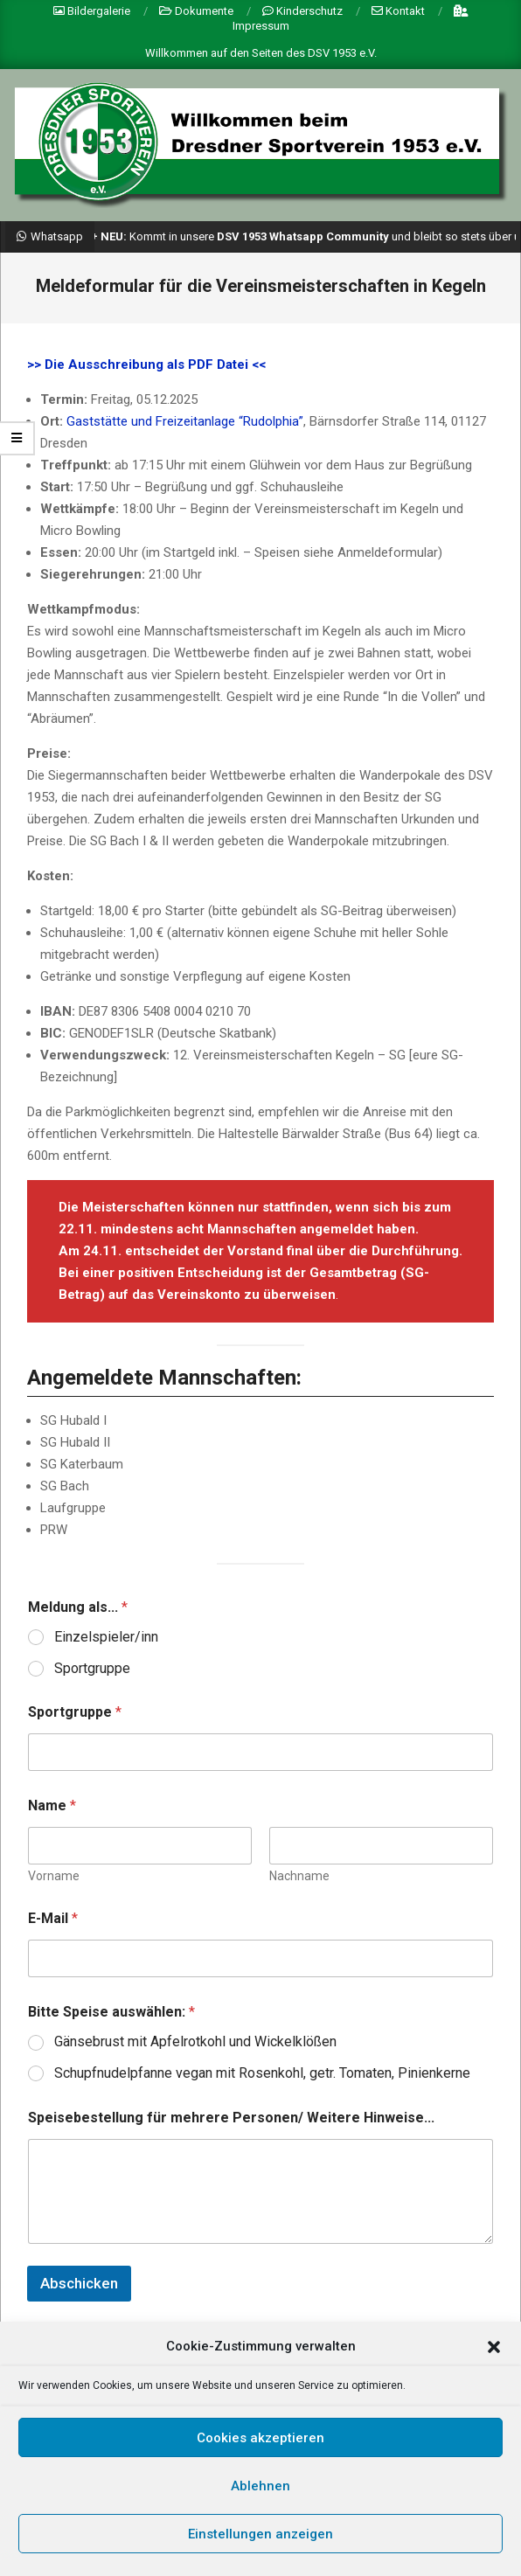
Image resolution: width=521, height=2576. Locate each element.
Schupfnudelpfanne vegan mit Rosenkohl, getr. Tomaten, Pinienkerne (262, 2073)
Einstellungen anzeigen (260, 2551)
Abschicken (79, 2283)
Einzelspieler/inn (106, 1636)
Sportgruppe (92, 1668)
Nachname (299, 1876)
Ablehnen (260, 2502)
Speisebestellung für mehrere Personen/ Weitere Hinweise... (231, 2117)
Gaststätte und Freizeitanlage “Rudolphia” (184, 421)
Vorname (54, 1876)
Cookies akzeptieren (260, 2454)
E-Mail (53, 1918)
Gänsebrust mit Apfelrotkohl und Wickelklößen (195, 2041)
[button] (494, 2363)
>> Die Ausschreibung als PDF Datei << (146, 364)
